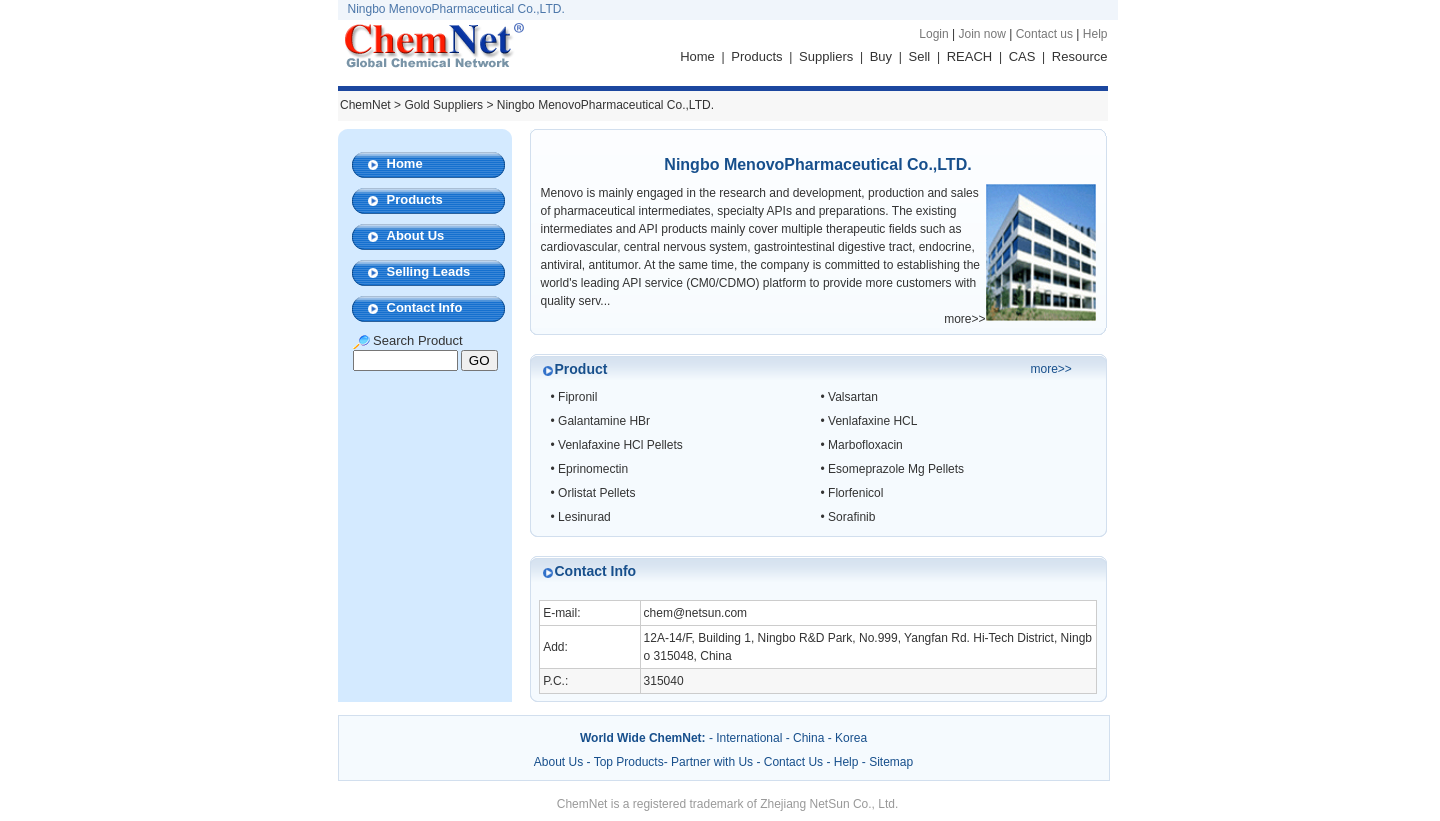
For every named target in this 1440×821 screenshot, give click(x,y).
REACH (970, 56)
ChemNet (365, 105)
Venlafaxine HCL (872, 421)
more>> (964, 319)
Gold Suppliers (443, 105)
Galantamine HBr (604, 421)
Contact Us (793, 762)
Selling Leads (429, 271)
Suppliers (826, 56)
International (749, 738)
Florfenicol (855, 493)
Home (697, 56)
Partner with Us (713, 762)
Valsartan (853, 397)
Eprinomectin (593, 469)
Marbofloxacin (865, 445)
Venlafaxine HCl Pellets (620, 445)
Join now (981, 34)
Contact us (1044, 34)
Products (756, 56)
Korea (851, 738)
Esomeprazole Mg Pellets (896, 469)
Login (933, 34)
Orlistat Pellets (596, 493)
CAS (1022, 56)
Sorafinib (851, 517)
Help (1095, 34)
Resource (1080, 56)
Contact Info (425, 307)
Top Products (629, 762)
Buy (881, 56)
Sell (920, 56)
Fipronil (577, 397)
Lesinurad (584, 517)
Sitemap (891, 762)
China (808, 738)
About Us (416, 235)
